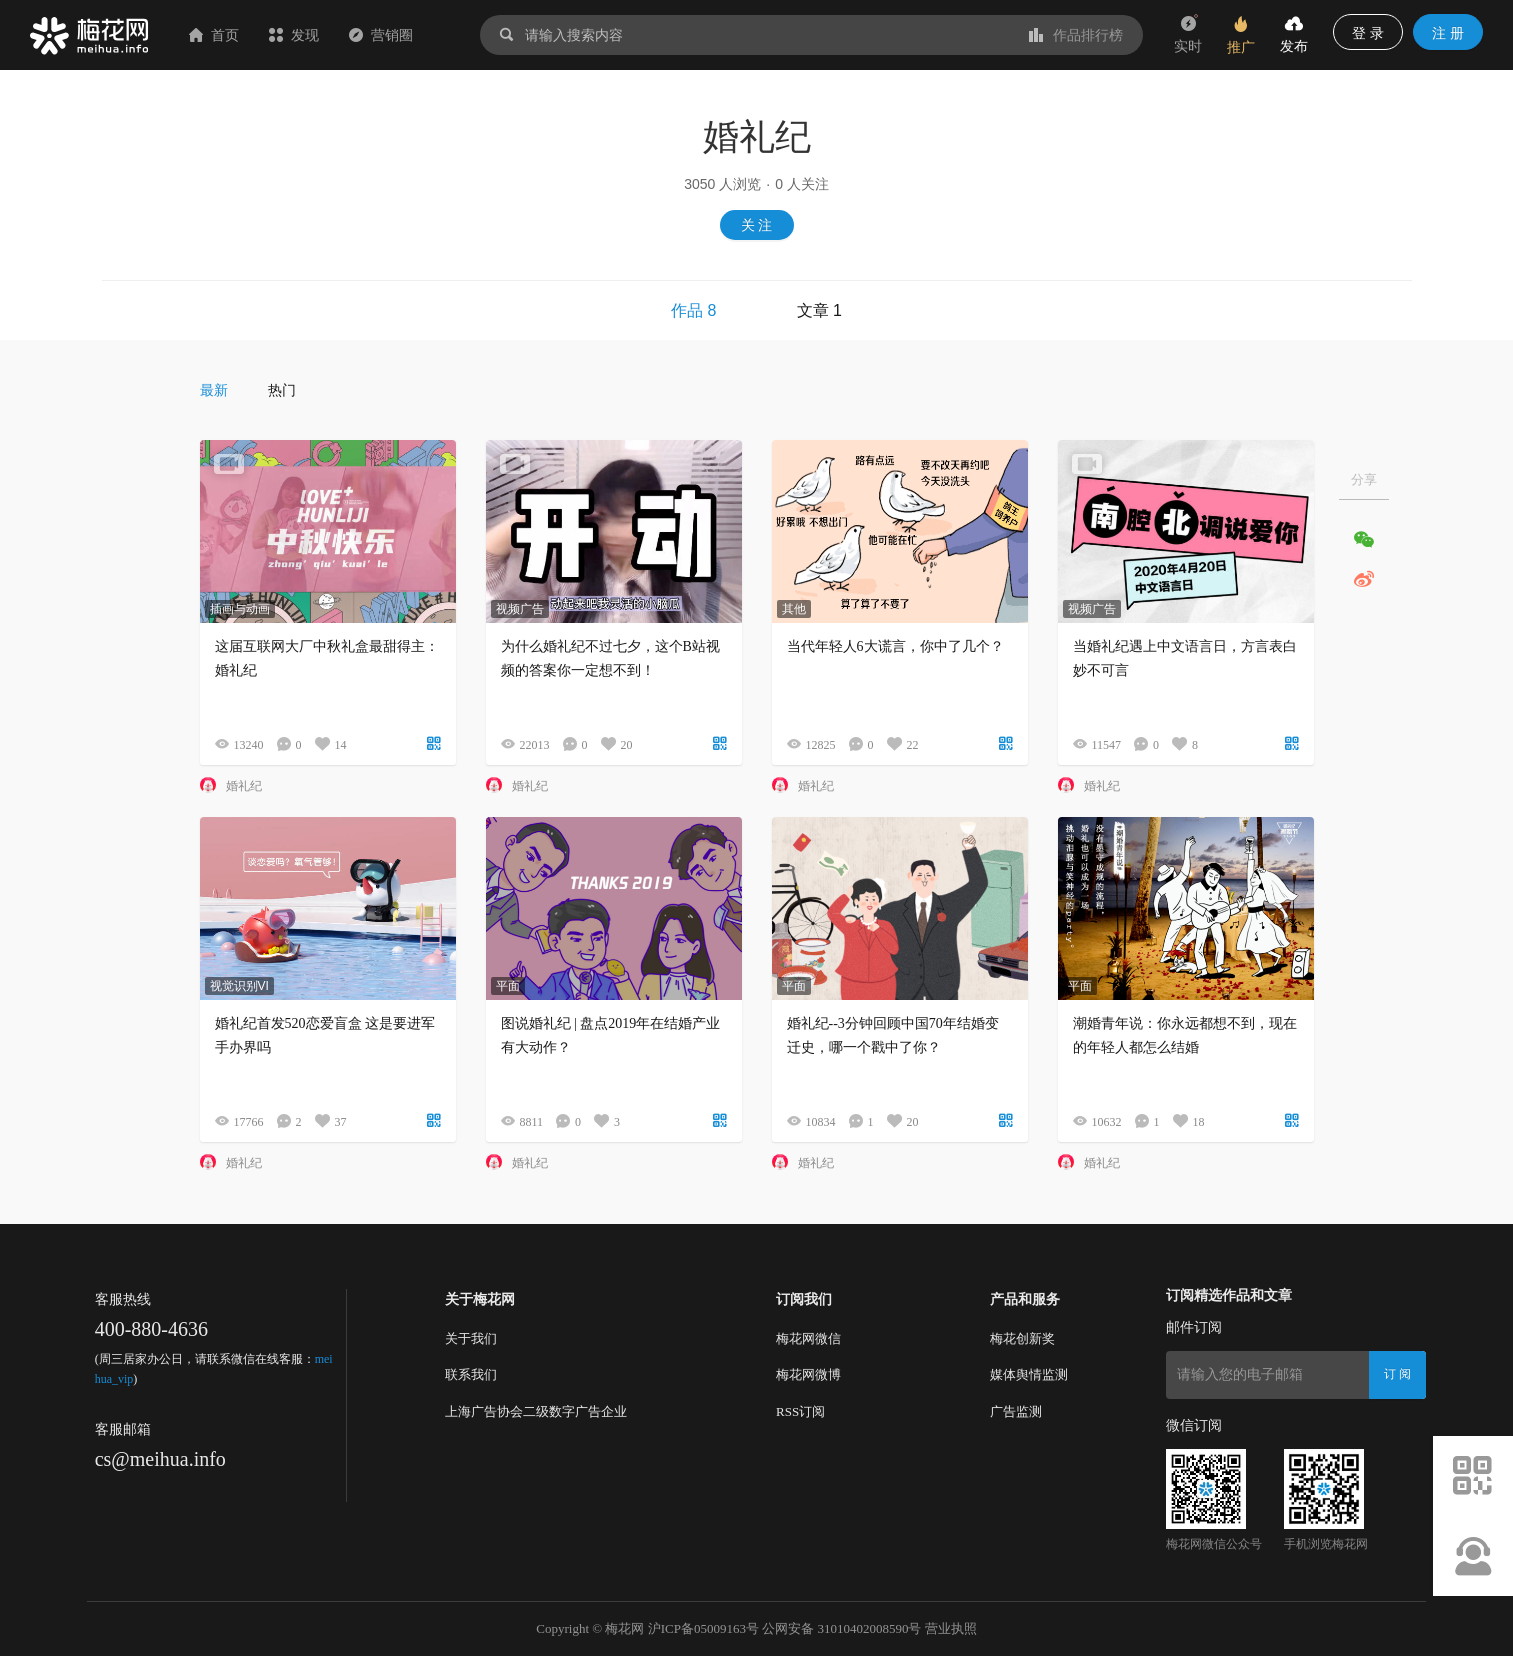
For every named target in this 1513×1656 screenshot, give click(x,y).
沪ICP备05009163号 (703, 1628)
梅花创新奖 (1022, 1338)
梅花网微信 (808, 1338)
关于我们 (471, 1338)
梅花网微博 (808, 1374)
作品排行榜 (1076, 35)
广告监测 (1016, 1411)
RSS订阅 (800, 1411)
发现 (294, 35)
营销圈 (381, 35)
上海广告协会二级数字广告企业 (536, 1411)
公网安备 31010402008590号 (841, 1628)
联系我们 (471, 1374)
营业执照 (951, 1628)
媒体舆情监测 (1029, 1374)
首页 (214, 35)
